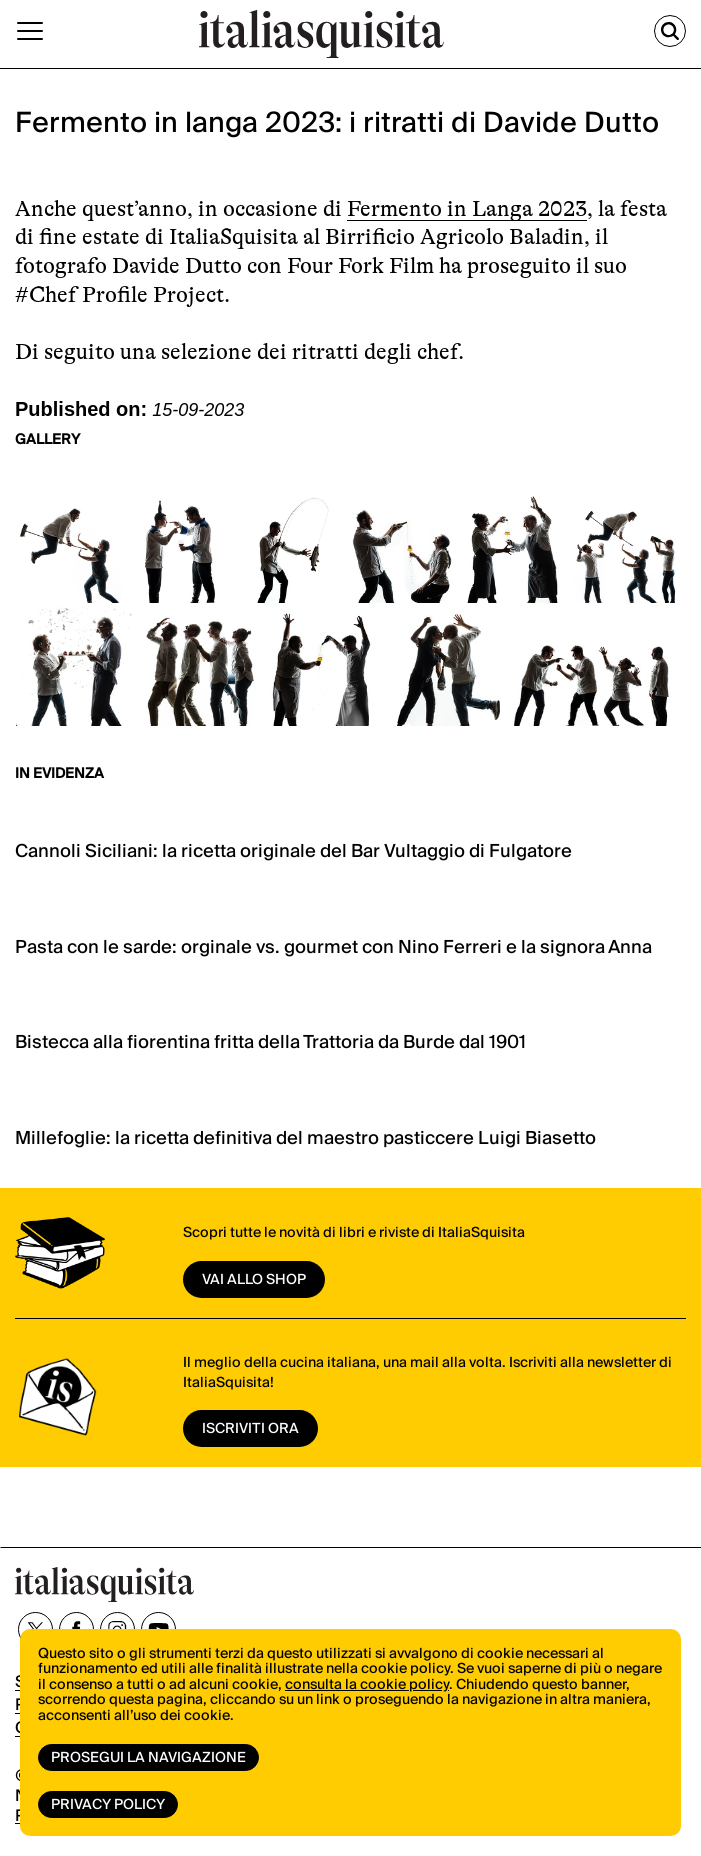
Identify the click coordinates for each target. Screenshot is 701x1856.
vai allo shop (254, 1280)
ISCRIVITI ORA (250, 1429)
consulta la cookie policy (367, 1685)
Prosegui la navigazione (148, 1758)
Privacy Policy (108, 1805)
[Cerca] (670, 31)
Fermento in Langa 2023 (467, 208)
